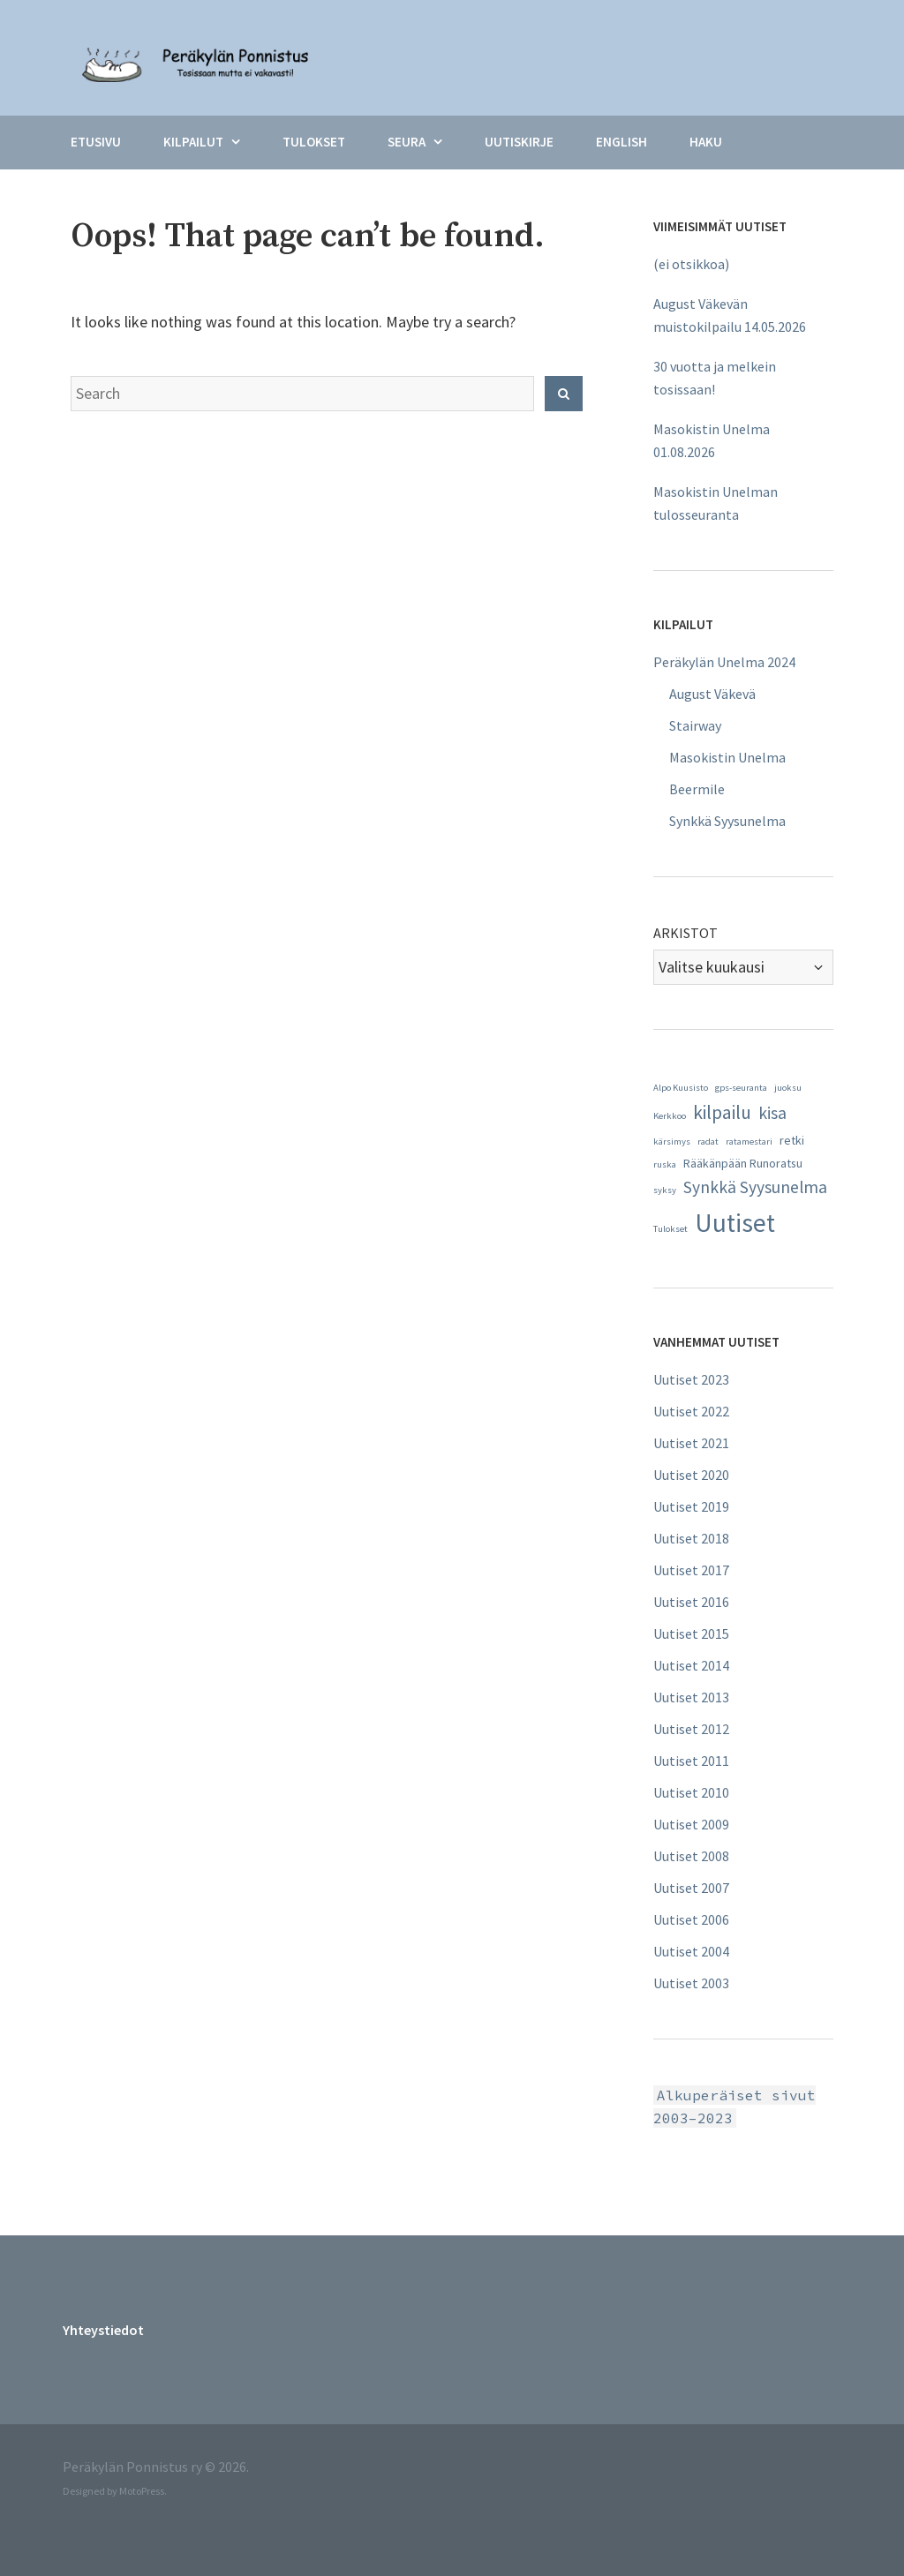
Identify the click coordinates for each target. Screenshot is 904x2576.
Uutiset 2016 (691, 1602)
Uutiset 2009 (691, 1824)
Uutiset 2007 (691, 1887)
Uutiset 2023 (691, 1379)
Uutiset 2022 (691, 1411)
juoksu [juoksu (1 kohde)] (788, 1087)
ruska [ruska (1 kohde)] (664, 1164)
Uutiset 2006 (691, 1919)
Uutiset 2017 (691, 1570)
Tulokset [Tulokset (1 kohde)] (670, 1229)
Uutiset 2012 (691, 1729)
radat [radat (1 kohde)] (708, 1141)
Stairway (695, 725)
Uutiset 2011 (691, 1760)
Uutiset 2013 (691, 1697)
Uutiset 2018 (691, 1538)
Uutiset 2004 (691, 1951)
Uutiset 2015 (691, 1633)
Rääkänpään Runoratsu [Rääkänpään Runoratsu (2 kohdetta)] (742, 1163)
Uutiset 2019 (691, 1506)
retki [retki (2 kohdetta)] (792, 1140)
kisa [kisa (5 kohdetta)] (772, 1112)
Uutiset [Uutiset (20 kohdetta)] (735, 1222)
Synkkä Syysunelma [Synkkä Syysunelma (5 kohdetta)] (755, 1187)
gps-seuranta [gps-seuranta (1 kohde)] (741, 1087)
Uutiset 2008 (691, 1856)
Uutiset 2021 (691, 1443)
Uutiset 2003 (691, 1983)
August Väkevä (712, 693)
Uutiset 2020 (691, 1474)
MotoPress (141, 2490)
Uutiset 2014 (691, 1665)
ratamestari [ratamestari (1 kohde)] (749, 1141)
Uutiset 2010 (691, 1792)
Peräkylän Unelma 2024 (724, 662)
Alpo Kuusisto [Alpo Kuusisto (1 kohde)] (680, 1087)
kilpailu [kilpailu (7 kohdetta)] (722, 1112)
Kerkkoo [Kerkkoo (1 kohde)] (669, 1116)
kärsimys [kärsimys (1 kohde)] (671, 1141)
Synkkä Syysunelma (727, 821)
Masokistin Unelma (727, 757)
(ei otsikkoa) (691, 264)
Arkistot (685, 933)
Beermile (697, 789)
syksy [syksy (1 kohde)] (664, 1190)
